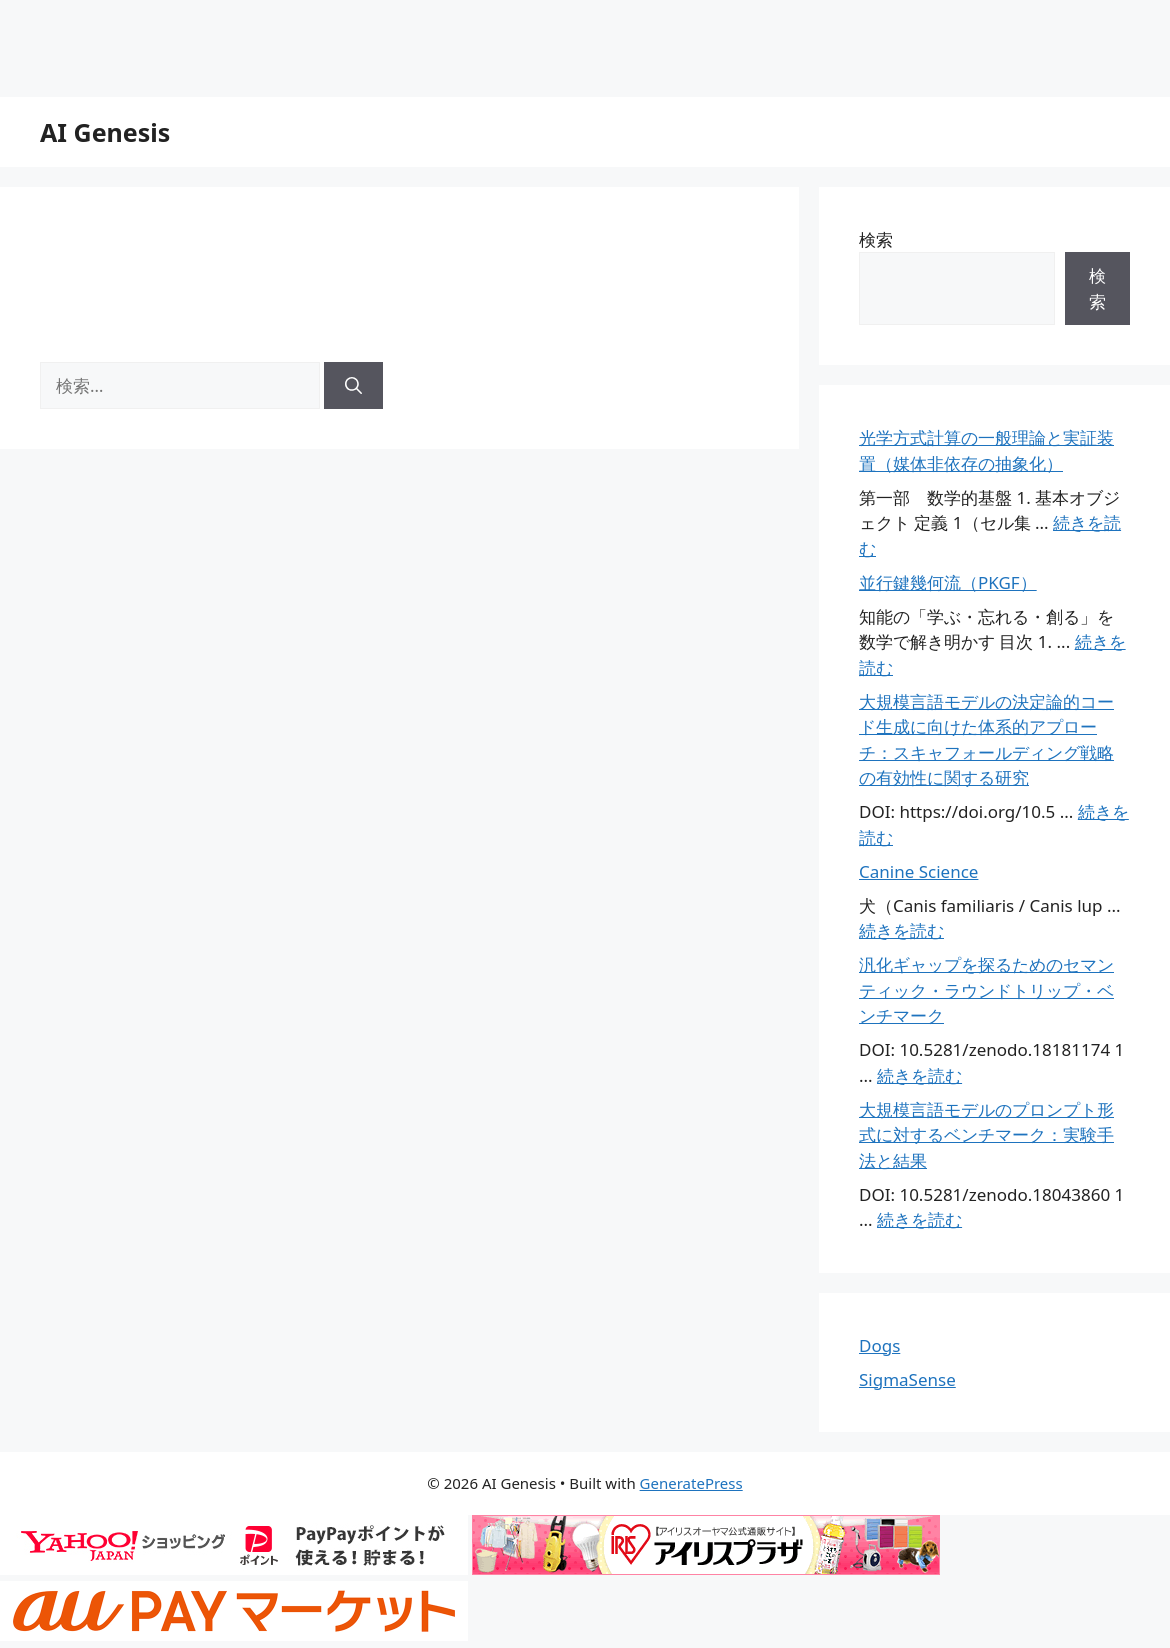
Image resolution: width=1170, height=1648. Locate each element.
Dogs (879, 1345)
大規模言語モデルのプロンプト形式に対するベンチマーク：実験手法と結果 (986, 1135)
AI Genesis (105, 132)
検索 (876, 239)
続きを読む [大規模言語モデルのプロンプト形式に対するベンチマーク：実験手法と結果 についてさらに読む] (919, 1219)
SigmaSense (907, 1379)
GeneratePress (691, 1483)
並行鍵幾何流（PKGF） (948, 582)
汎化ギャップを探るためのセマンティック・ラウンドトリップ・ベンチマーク (986, 990)
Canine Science (918, 871)
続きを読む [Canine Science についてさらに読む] (901, 930)
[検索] (353, 386)
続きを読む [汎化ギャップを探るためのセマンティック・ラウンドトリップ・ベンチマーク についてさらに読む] (919, 1075)
